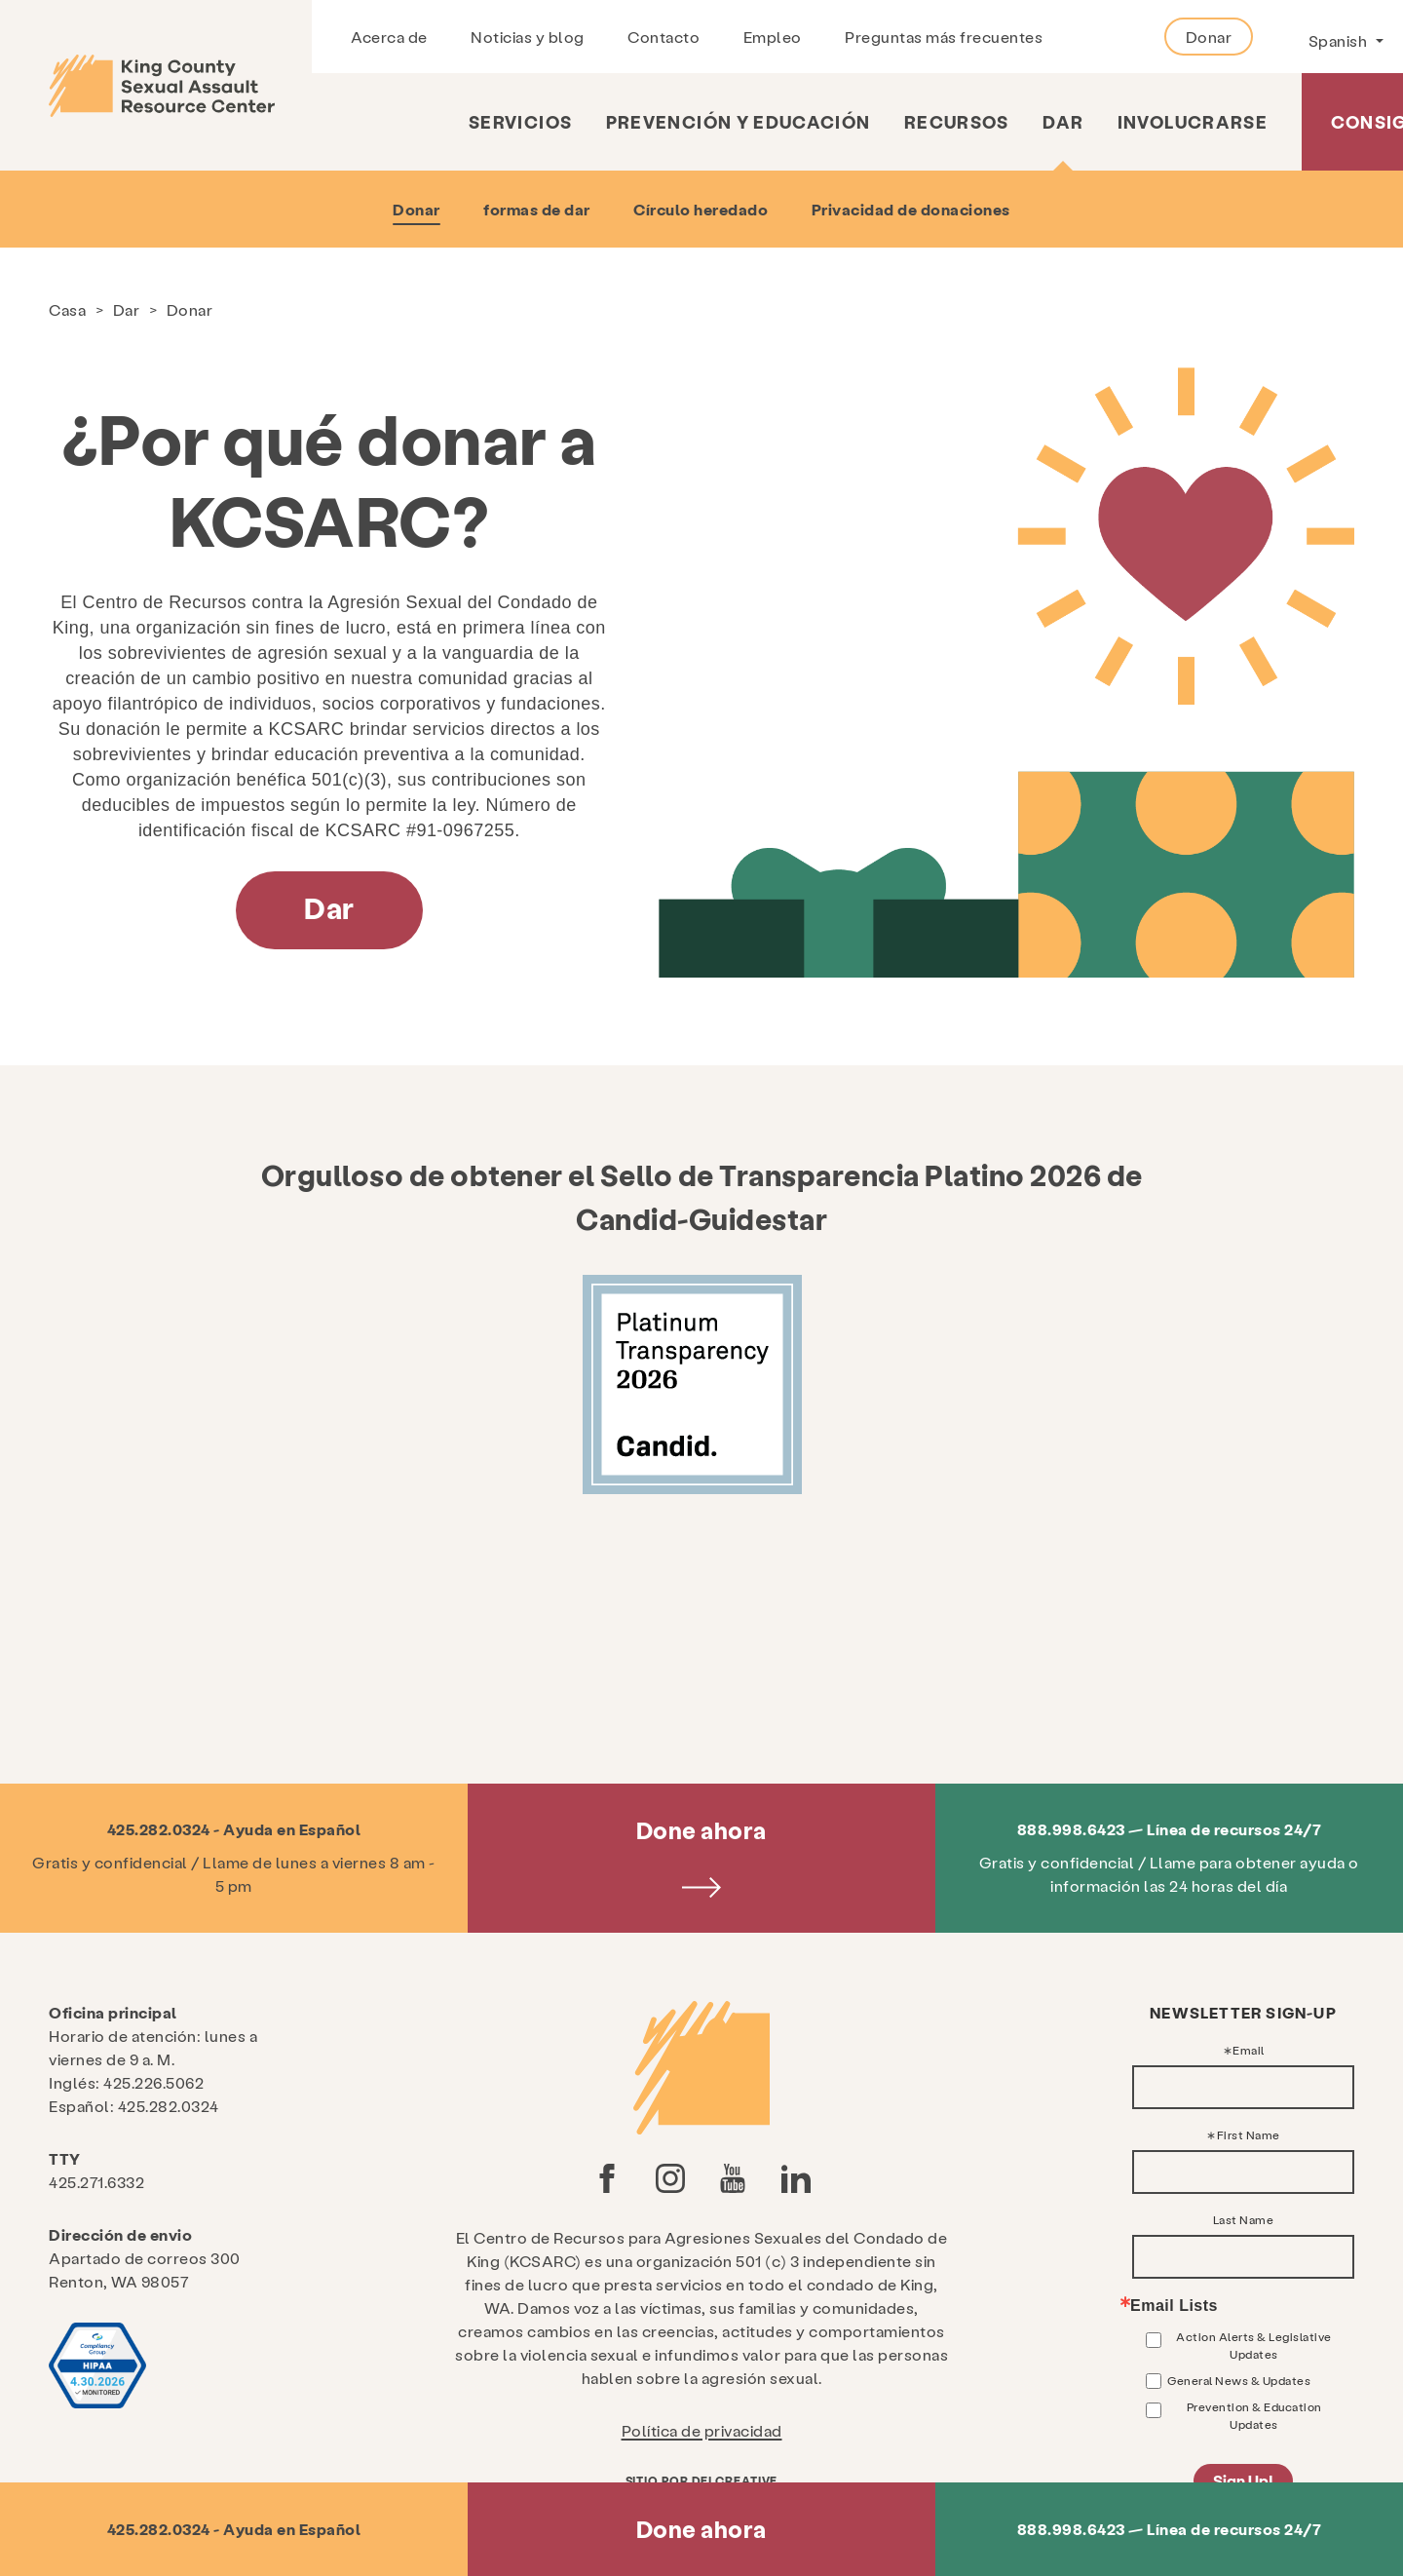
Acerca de (389, 36)
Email (1248, 2050)
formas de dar (536, 209)
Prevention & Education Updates (1254, 2415)
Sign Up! (1243, 2480)
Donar (1209, 36)
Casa (67, 309)
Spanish (1339, 40)
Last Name (1243, 2219)
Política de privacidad (702, 2430)
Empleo (772, 36)
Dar (1063, 121)
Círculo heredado (700, 209)
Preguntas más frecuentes (944, 36)
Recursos (956, 121)
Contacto (663, 36)
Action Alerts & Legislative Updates (1254, 2345)
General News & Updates (1238, 2380)
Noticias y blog (528, 36)
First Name (1248, 2134)
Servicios (520, 121)
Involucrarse (1193, 121)
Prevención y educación (738, 121)
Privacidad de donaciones (911, 209)
